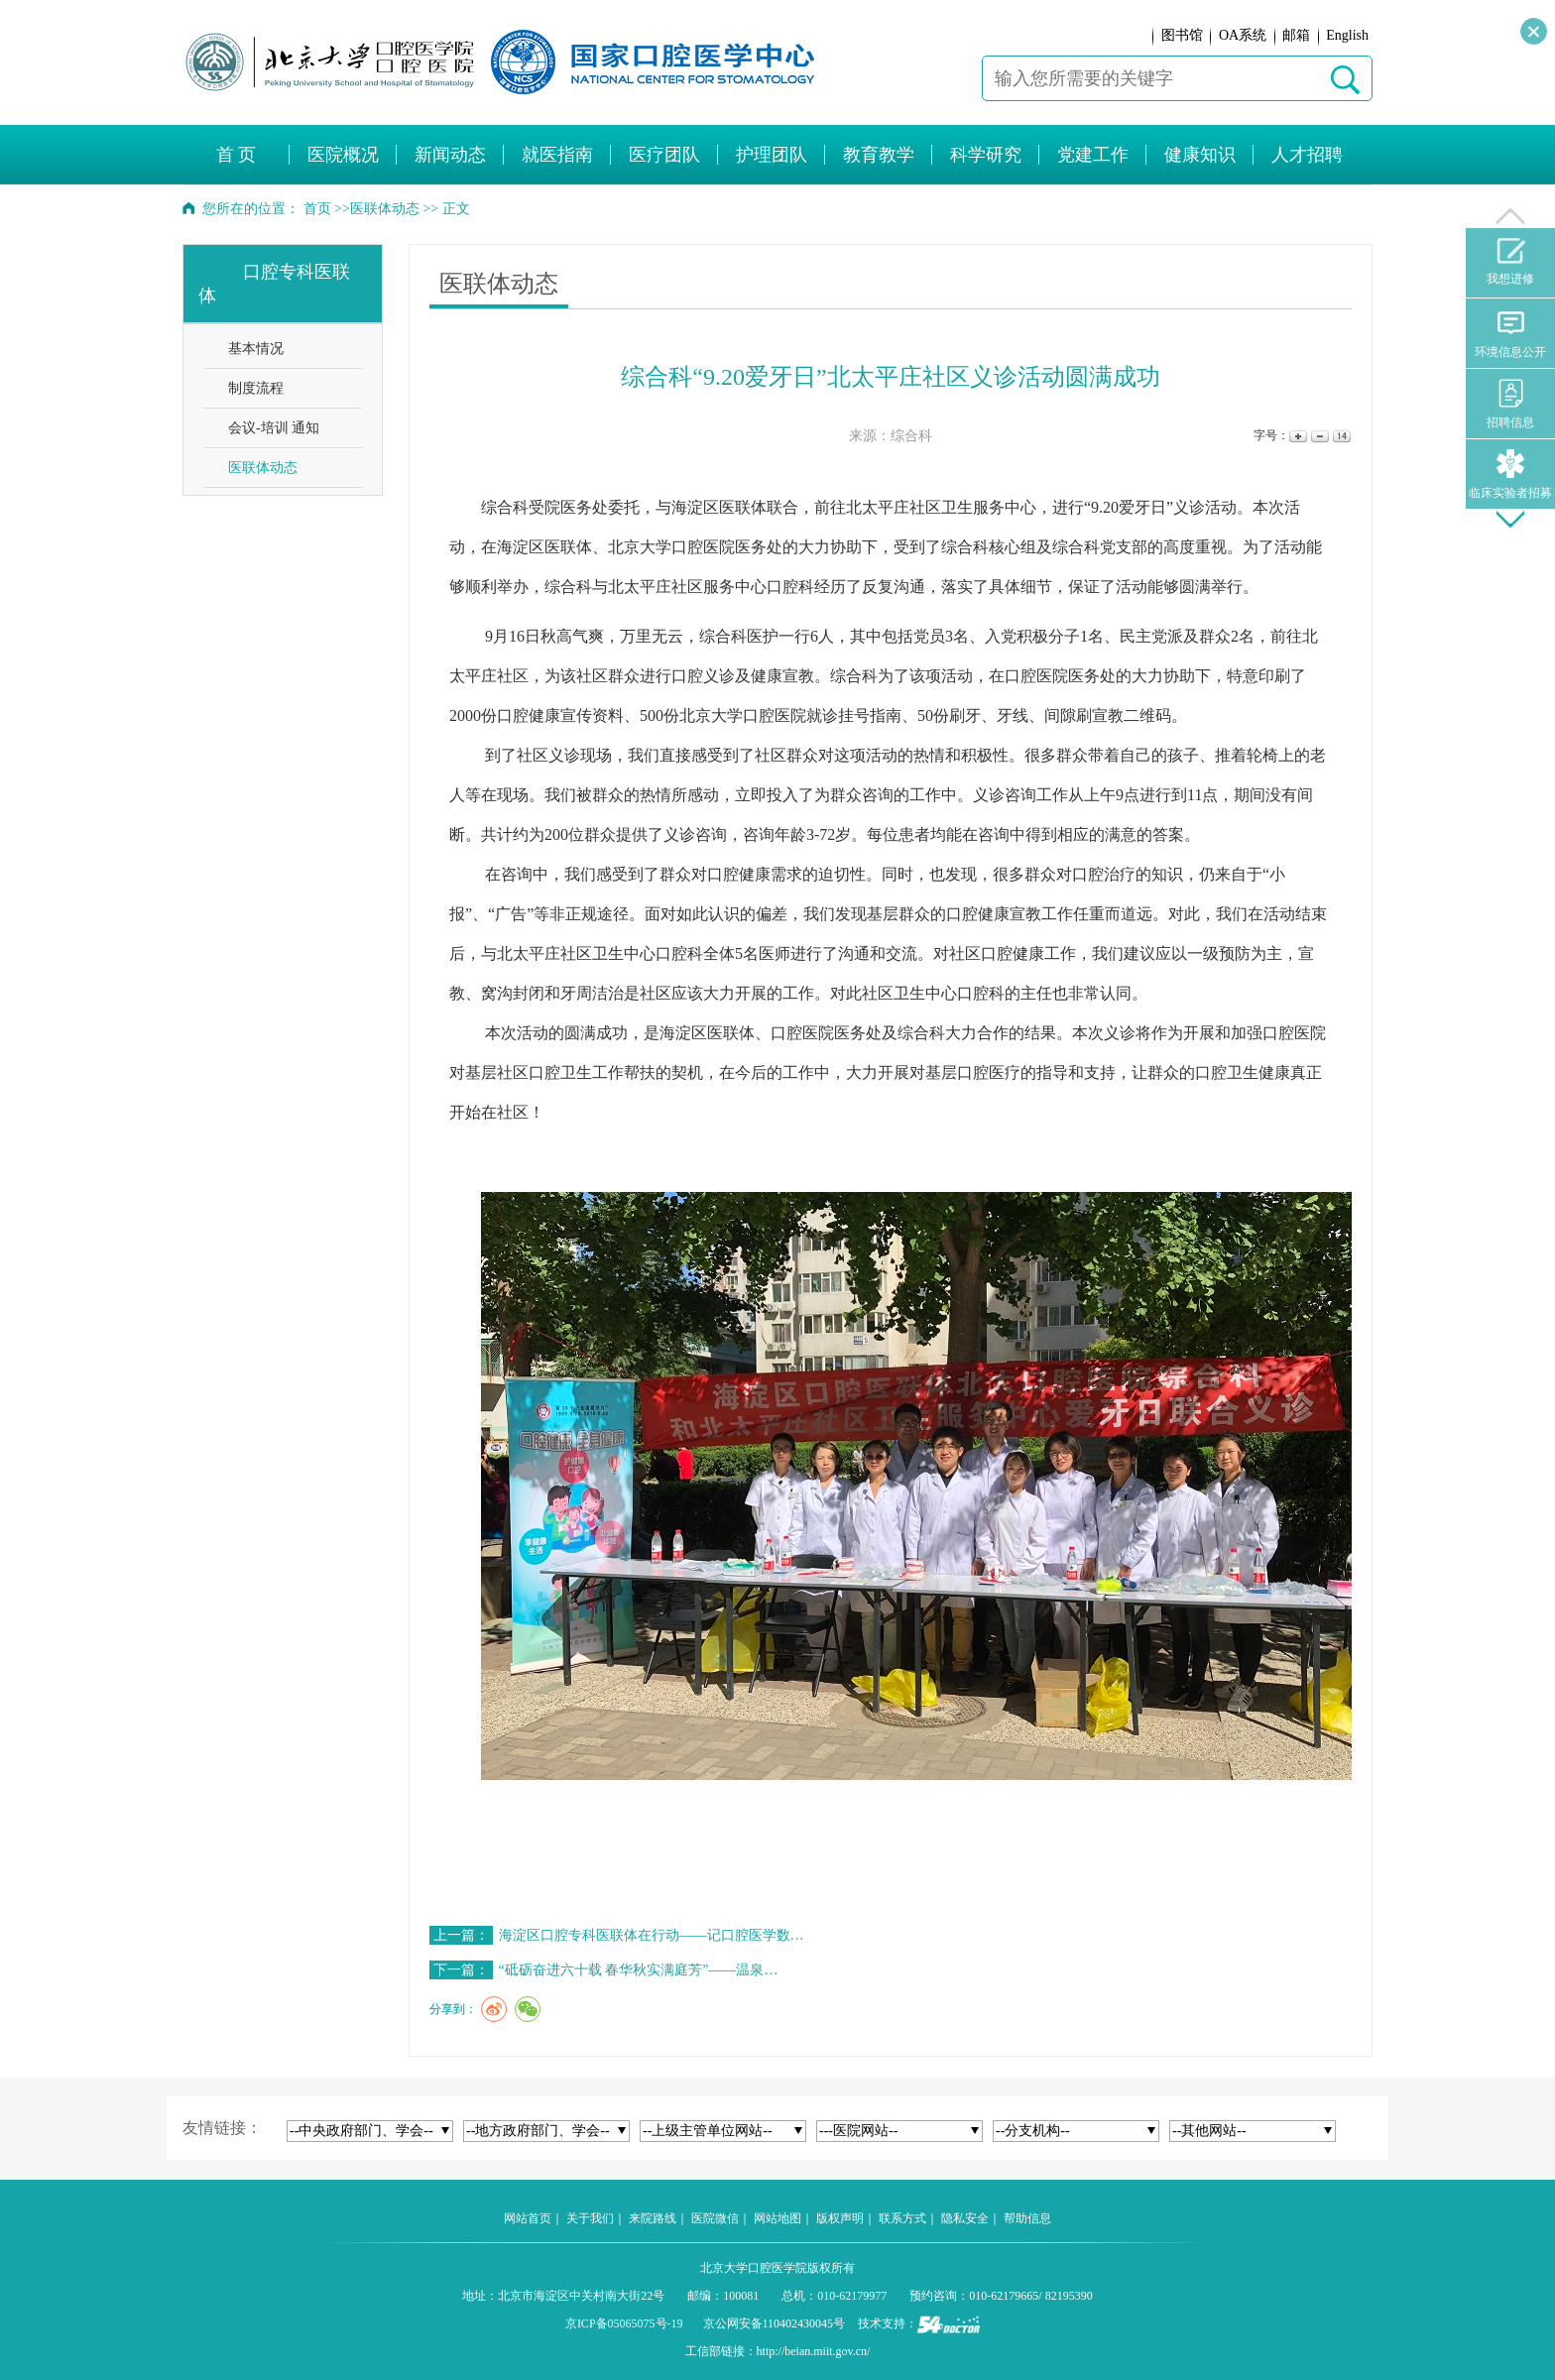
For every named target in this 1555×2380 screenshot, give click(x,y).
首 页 (236, 155)
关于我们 (590, 2218)
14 (1340, 435)
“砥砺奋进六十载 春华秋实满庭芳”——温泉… (638, 1970)
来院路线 (652, 2218)
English (1347, 35)
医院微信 (715, 2218)
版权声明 (840, 2218)
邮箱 (1296, 35)
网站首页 (527, 2218)
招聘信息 (1510, 404)
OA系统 (1242, 35)
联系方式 (902, 2218)
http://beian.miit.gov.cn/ (814, 2351)
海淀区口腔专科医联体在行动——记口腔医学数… (651, 1935)
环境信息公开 (1510, 333)
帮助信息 (1027, 2218)
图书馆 (1182, 35)
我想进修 (1510, 262)
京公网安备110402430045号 (774, 2323)
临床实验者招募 (1510, 474)
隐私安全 (965, 2218)
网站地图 (777, 2218)
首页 (317, 208)
